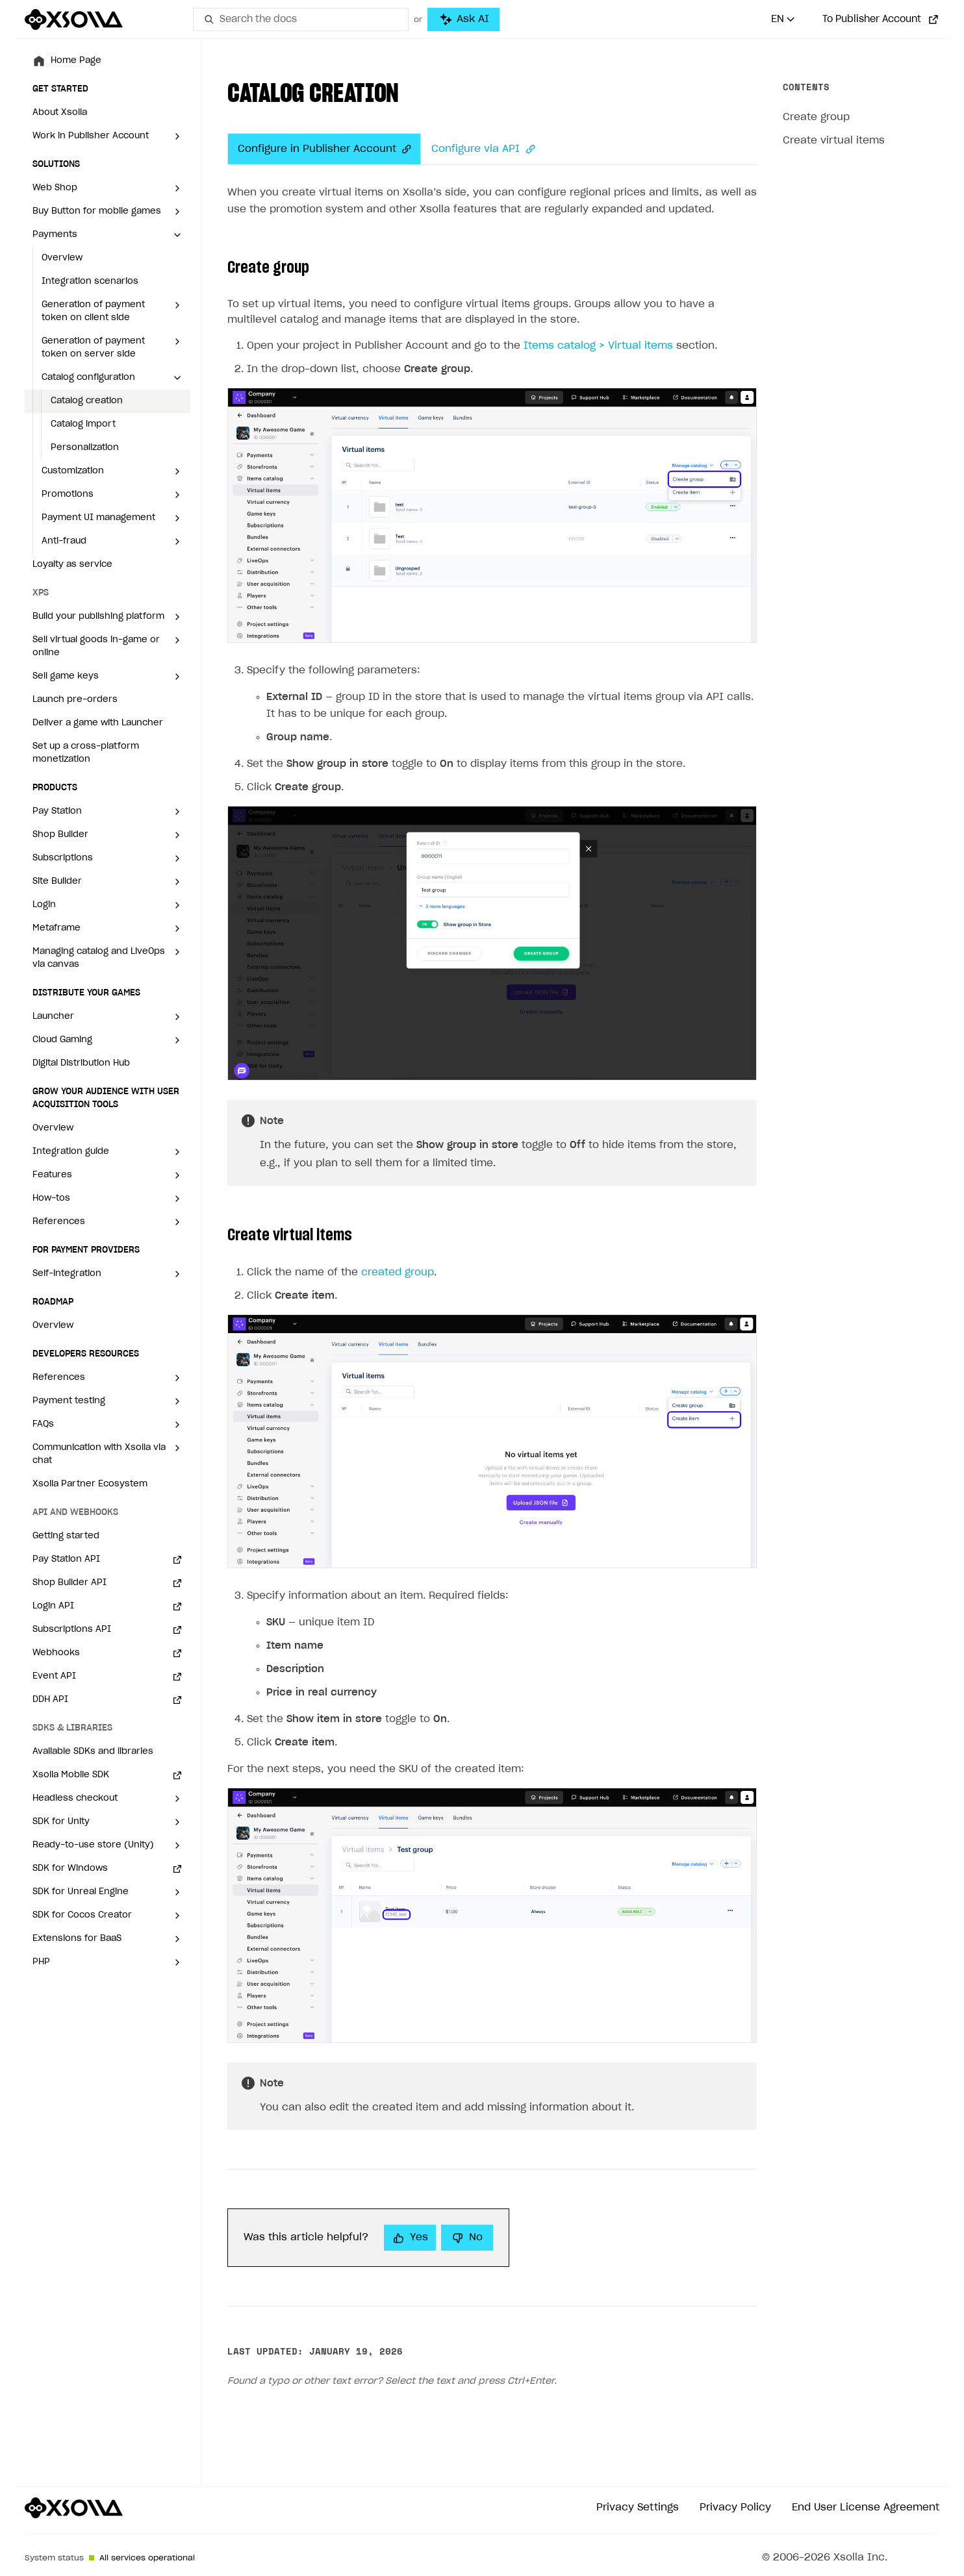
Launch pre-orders (75, 699)
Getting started (65, 1536)
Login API (53, 1606)
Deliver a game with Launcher (97, 723)
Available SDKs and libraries (92, 1751)
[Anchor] (403, 149)
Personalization (85, 448)
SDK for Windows (70, 1868)
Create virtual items (834, 140)
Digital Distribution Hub (81, 1063)
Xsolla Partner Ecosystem (89, 1484)
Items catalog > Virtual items (598, 346)
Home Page (76, 60)
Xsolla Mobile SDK (70, 1775)
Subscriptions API (71, 1629)
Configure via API (482, 149)
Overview (62, 258)
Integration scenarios (90, 281)
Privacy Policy (735, 2507)
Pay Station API (66, 1559)
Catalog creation (87, 401)
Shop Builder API (69, 1583)
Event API (54, 1676)
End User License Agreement (865, 2507)
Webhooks (56, 1653)
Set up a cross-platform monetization (85, 753)
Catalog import (83, 424)
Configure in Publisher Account (324, 149)
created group (397, 1272)
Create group (816, 117)
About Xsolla (59, 112)
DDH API (50, 1699)
